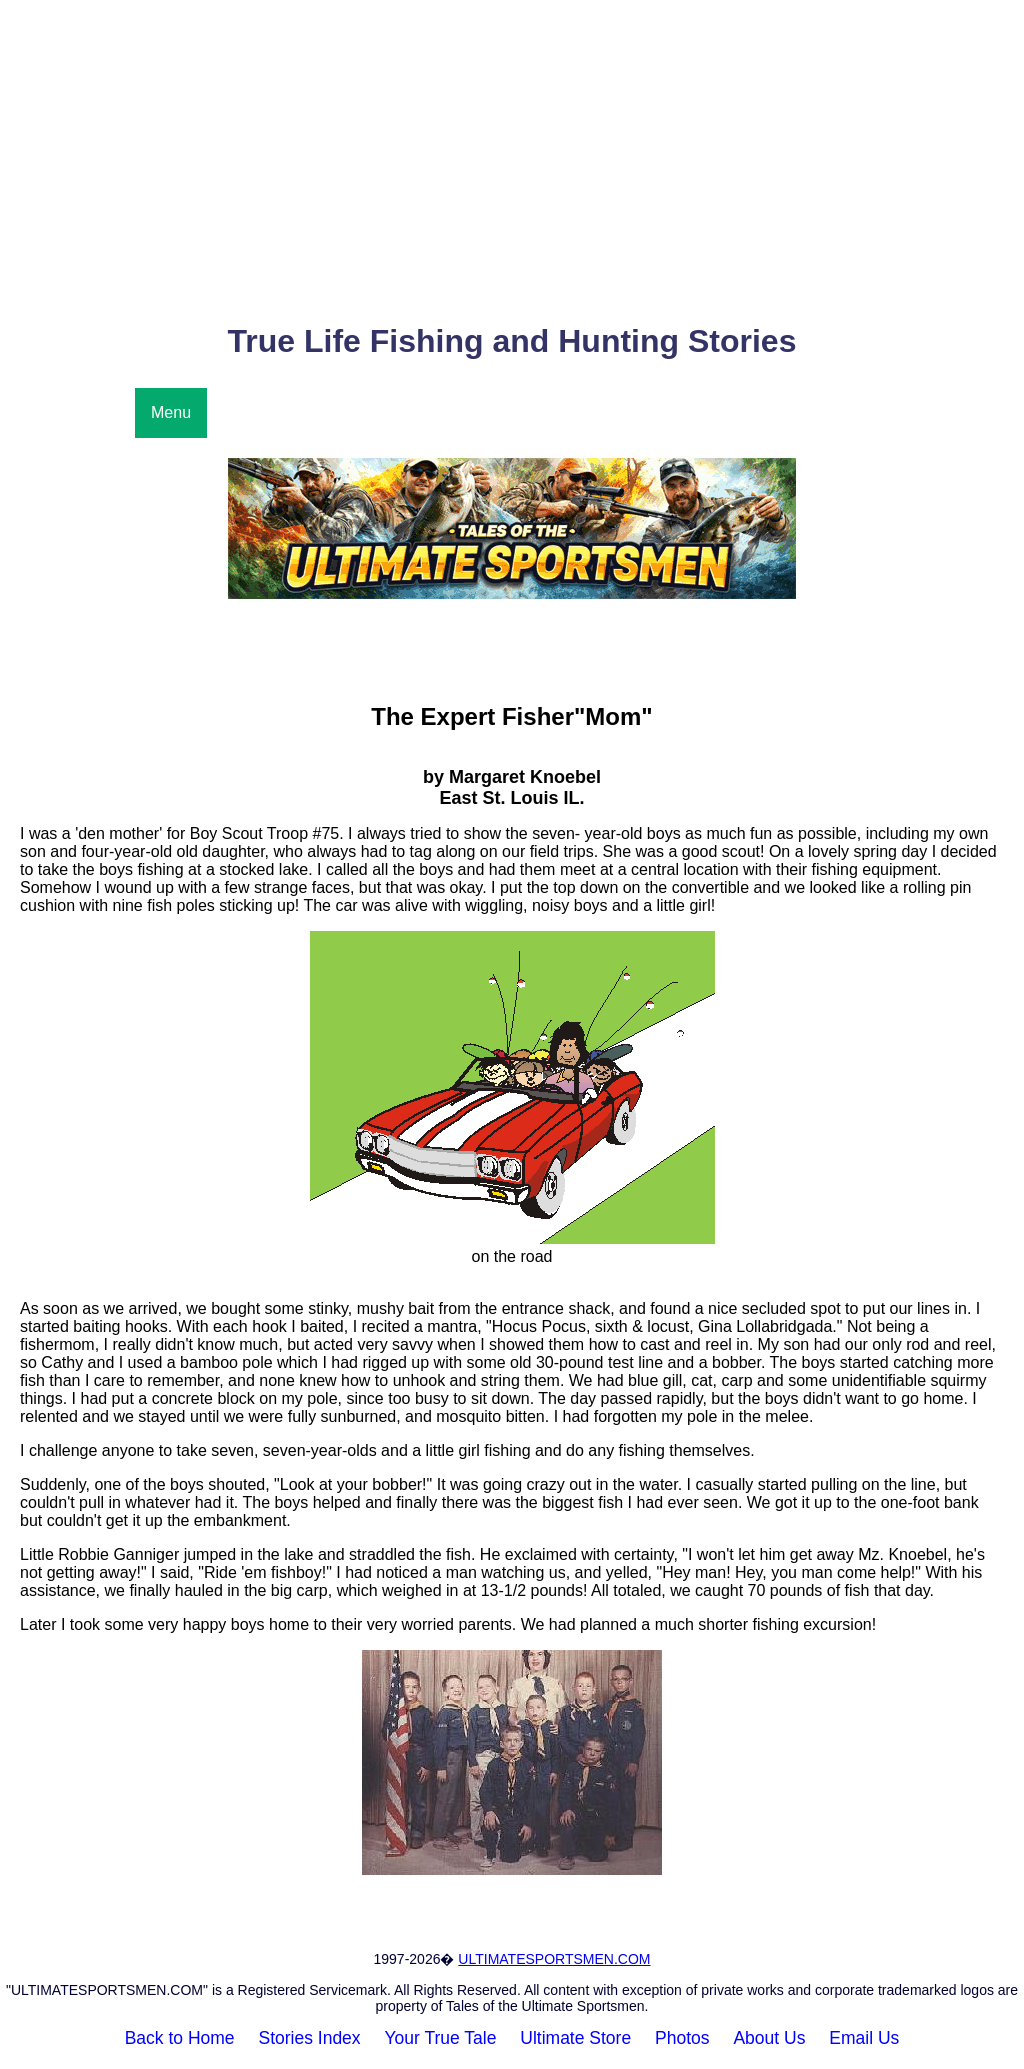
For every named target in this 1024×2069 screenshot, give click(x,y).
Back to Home (180, 2038)
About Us (769, 2038)
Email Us (864, 2038)
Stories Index (309, 2038)
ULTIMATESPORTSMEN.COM (554, 1959)
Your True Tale (441, 2038)
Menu (171, 412)
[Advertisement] (512, 161)
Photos (682, 2038)
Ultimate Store (575, 2038)
